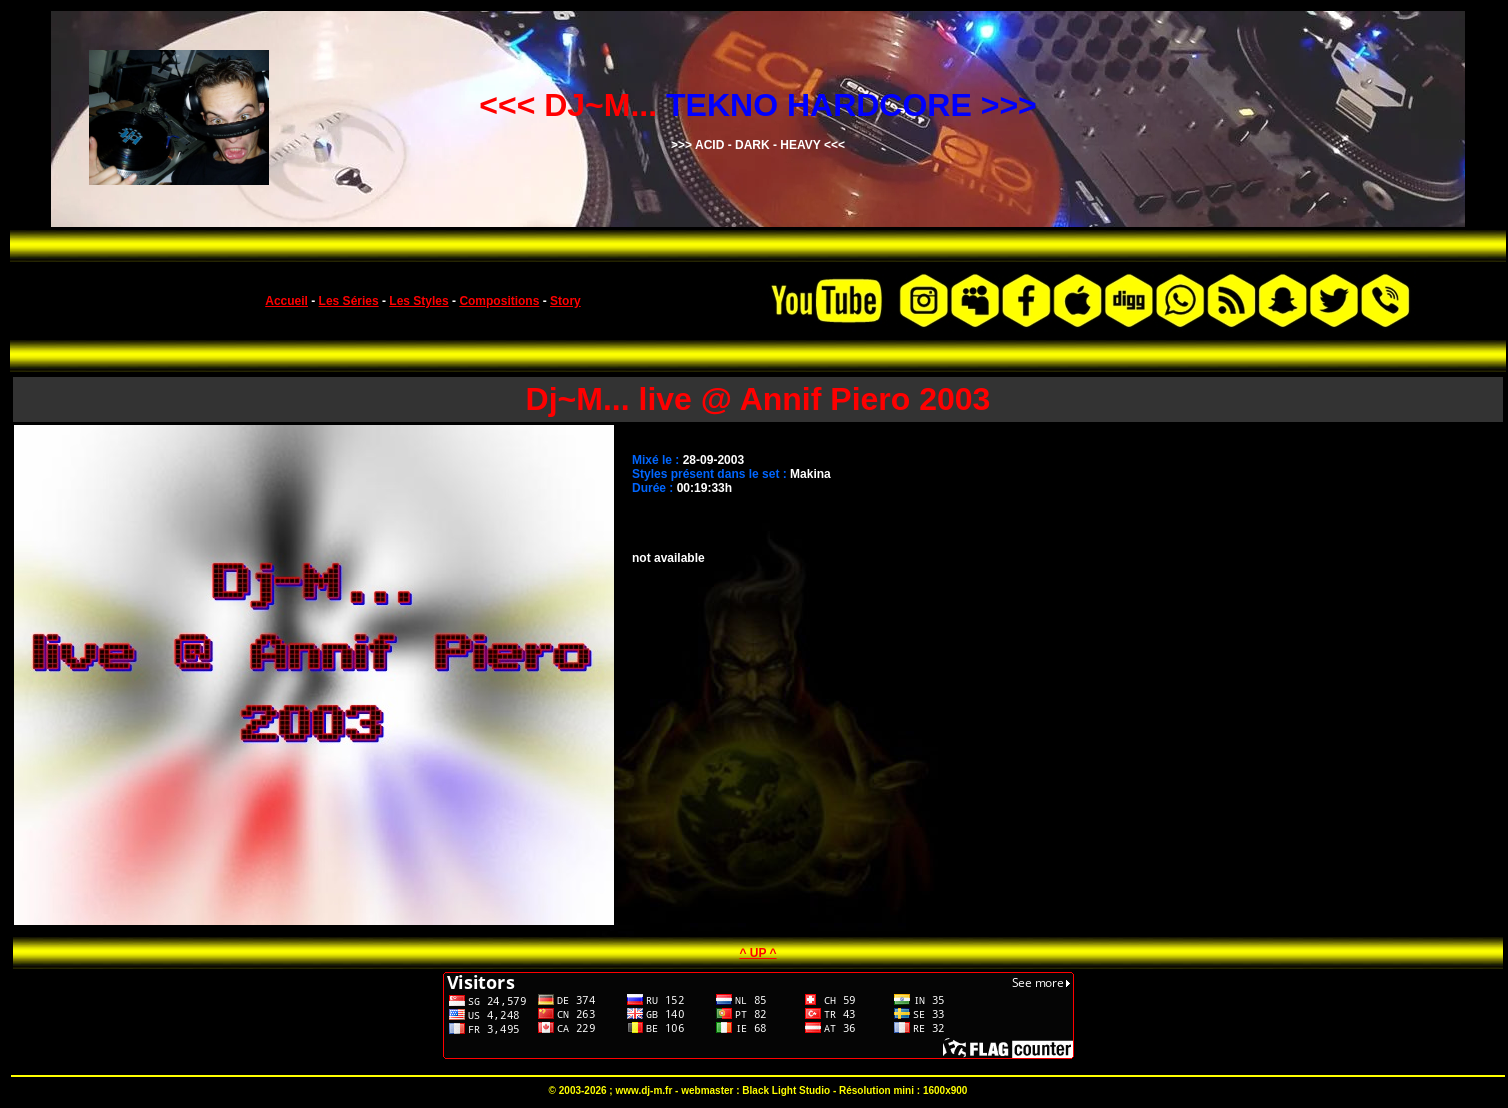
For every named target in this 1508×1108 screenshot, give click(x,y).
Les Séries (349, 301)
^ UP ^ (757, 953)
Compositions (499, 301)
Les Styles (418, 301)
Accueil (286, 301)
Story (565, 301)
